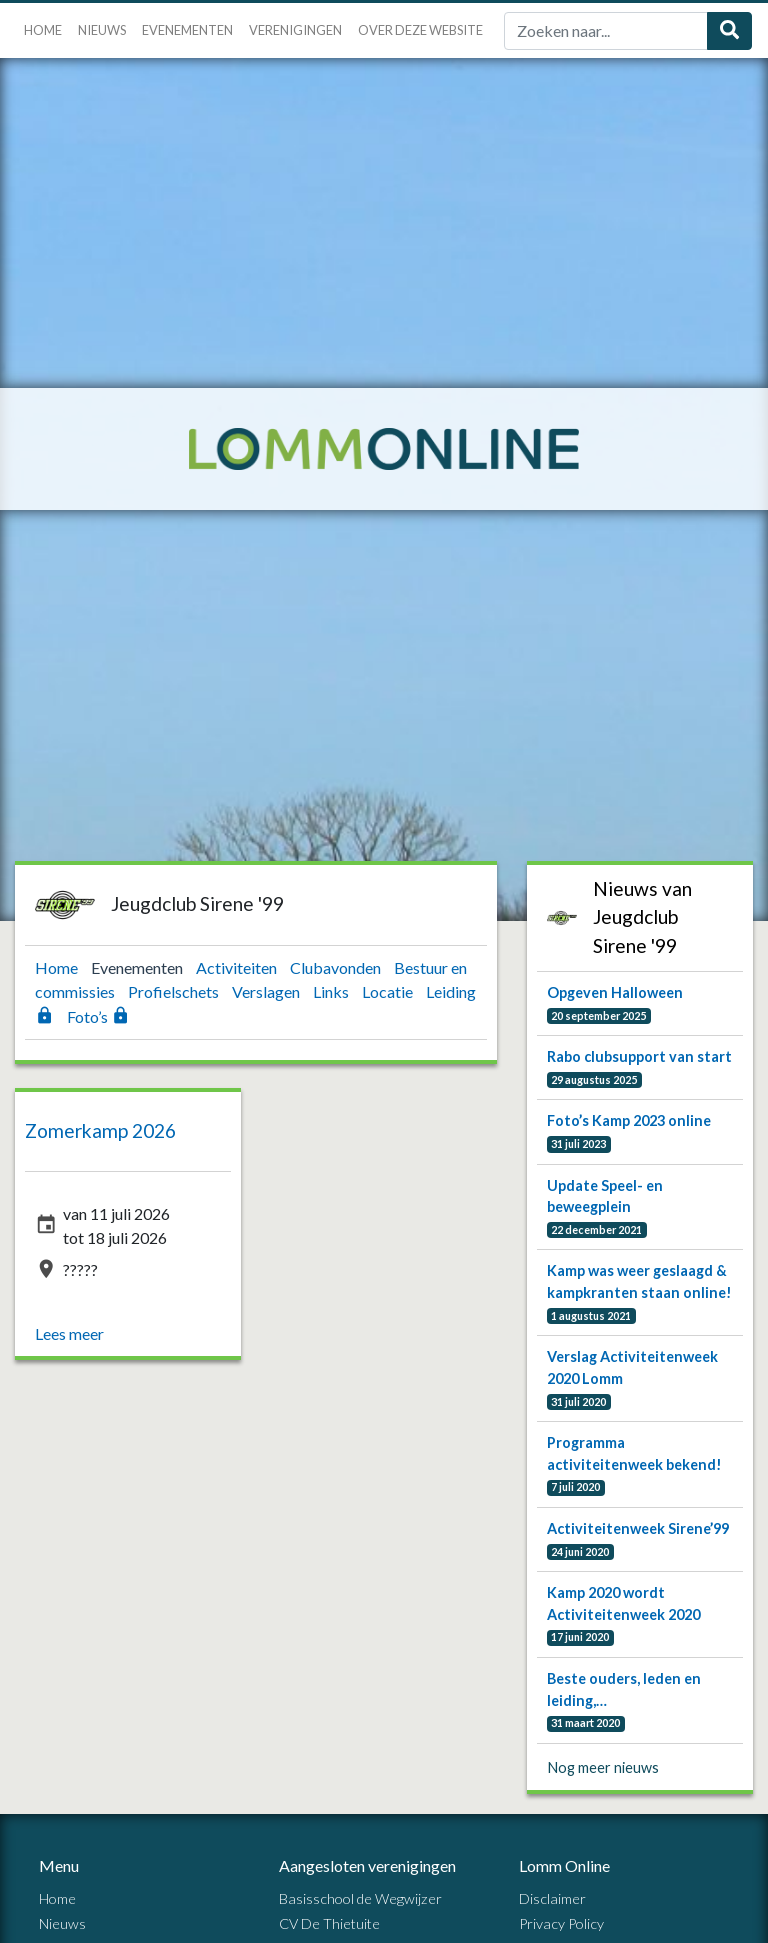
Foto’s (98, 1016)
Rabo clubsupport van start (639, 1056)
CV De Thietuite (329, 1923)
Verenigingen (295, 30)
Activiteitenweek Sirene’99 (638, 1528)
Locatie (389, 991)
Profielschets (175, 991)
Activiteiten (238, 967)
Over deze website (420, 30)
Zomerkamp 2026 (100, 1130)
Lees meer (69, 1333)
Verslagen (267, 991)
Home (43, 30)
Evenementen (187, 30)
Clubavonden (337, 967)
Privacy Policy (561, 1923)
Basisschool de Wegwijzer (360, 1898)
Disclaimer (552, 1898)
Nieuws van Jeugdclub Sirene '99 (642, 917)
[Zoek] (606, 31)
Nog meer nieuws (603, 1767)
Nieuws (102, 30)
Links (332, 991)
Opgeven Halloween (615, 992)
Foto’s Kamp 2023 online (629, 1120)
